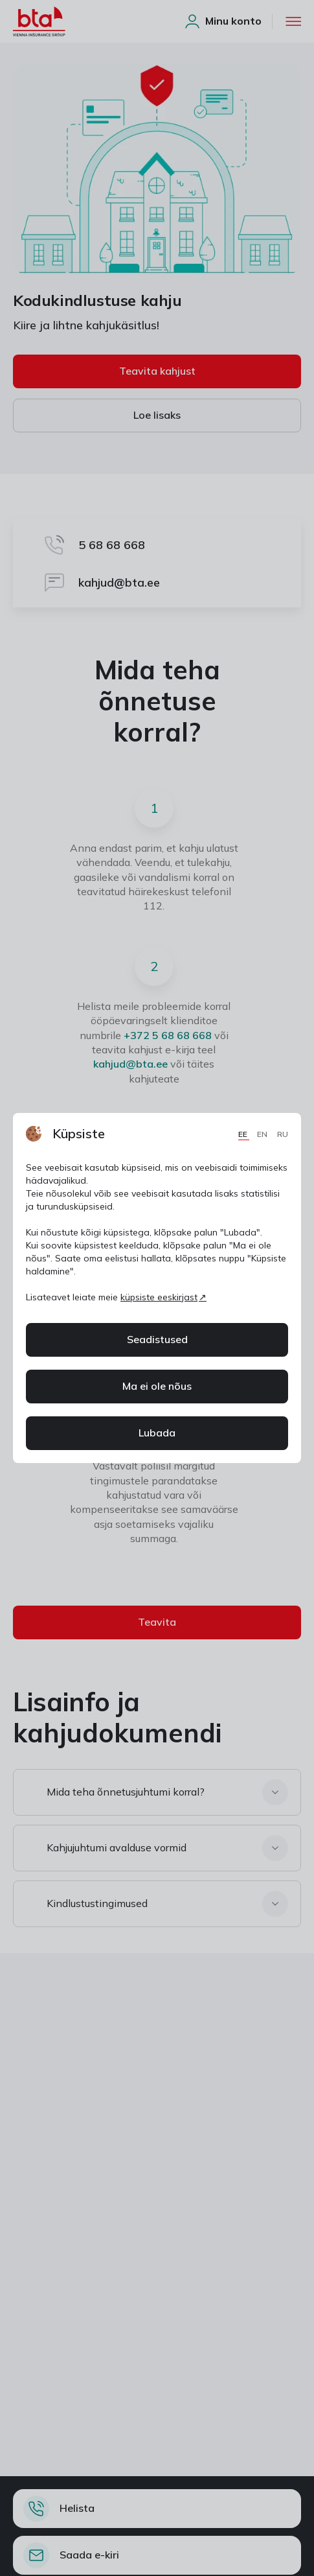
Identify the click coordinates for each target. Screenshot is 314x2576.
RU (282, 1134)
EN (263, 1134)
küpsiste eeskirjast (158, 1297)
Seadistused (157, 1339)
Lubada (157, 1432)
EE (243, 1134)
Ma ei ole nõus (157, 1385)
